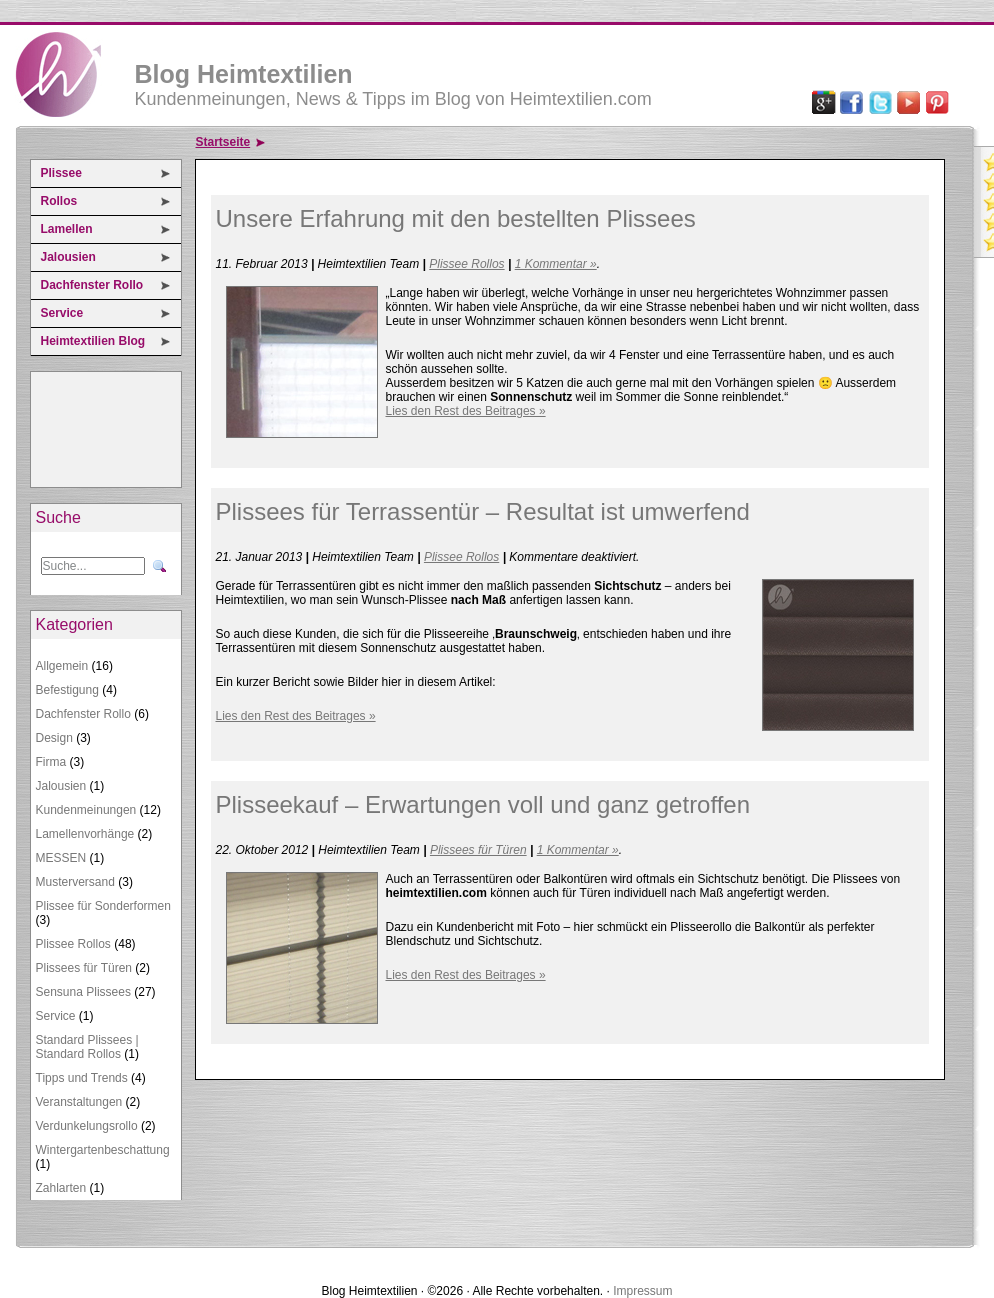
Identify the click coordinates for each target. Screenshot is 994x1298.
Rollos (59, 201)
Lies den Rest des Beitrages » (466, 411)
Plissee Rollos (73, 944)
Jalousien (68, 257)
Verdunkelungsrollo (87, 1126)
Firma (51, 762)
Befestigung (67, 690)
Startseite (223, 142)
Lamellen (67, 229)
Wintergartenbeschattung (103, 1150)
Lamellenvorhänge (85, 834)
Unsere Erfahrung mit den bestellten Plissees (456, 218)
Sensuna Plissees (83, 992)
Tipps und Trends (82, 1078)
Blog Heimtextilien (244, 74)
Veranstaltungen (79, 1102)
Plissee (61, 173)
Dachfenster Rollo (92, 285)
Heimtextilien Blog (93, 341)
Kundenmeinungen (86, 810)
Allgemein (62, 666)
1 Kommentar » (556, 264)
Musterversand (75, 882)
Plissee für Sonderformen (103, 906)
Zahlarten (61, 1188)
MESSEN (61, 858)
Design (54, 738)
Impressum (642, 1291)
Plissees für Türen (84, 968)
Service (62, 313)
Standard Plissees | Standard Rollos (87, 1047)
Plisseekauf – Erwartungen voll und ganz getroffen (483, 804)
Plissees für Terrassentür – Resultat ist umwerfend (483, 511)
